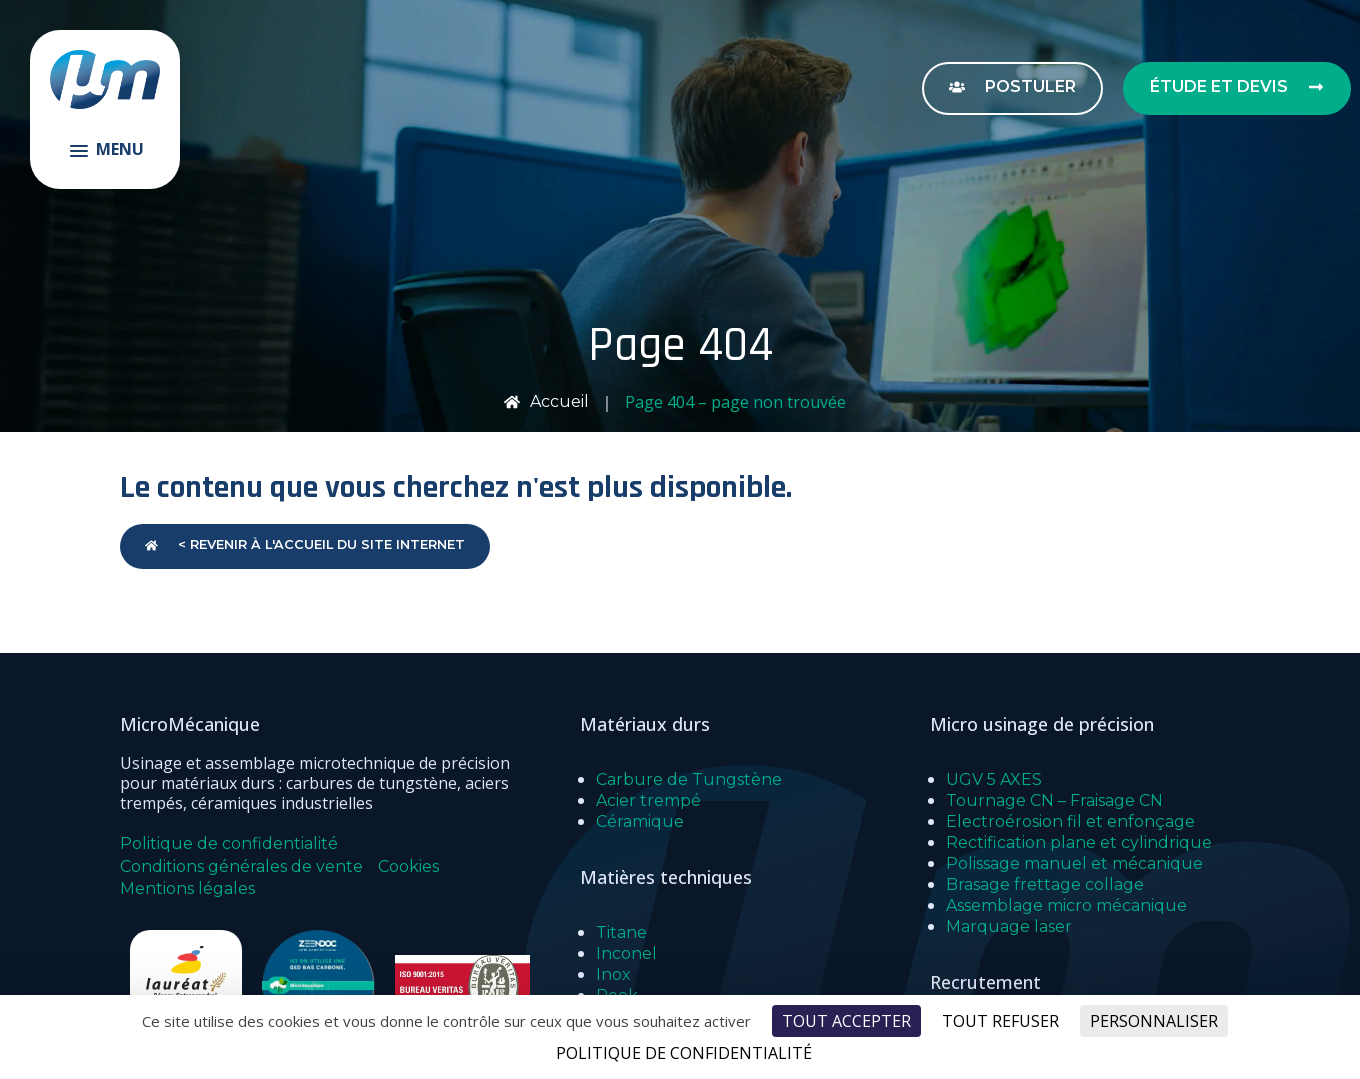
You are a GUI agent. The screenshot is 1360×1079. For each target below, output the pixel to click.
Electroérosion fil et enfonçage (1070, 821)
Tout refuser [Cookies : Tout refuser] (1000, 1021)
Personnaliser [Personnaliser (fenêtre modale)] (1154, 1021)
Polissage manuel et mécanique (1074, 863)
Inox (613, 974)
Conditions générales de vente (241, 866)
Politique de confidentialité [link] (684, 1053)
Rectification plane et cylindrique (1079, 842)
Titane (621, 932)
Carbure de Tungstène (689, 779)
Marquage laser (1009, 926)
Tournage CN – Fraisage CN (1054, 800)
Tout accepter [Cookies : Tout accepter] (846, 1021)
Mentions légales (187, 888)
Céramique (640, 821)
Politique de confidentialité (229, 843)
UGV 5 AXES (994, 779)
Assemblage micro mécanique (1066, 905)
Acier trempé (648, 800)
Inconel (626, 953)
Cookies (408, 866)
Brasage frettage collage (1045, 884)
